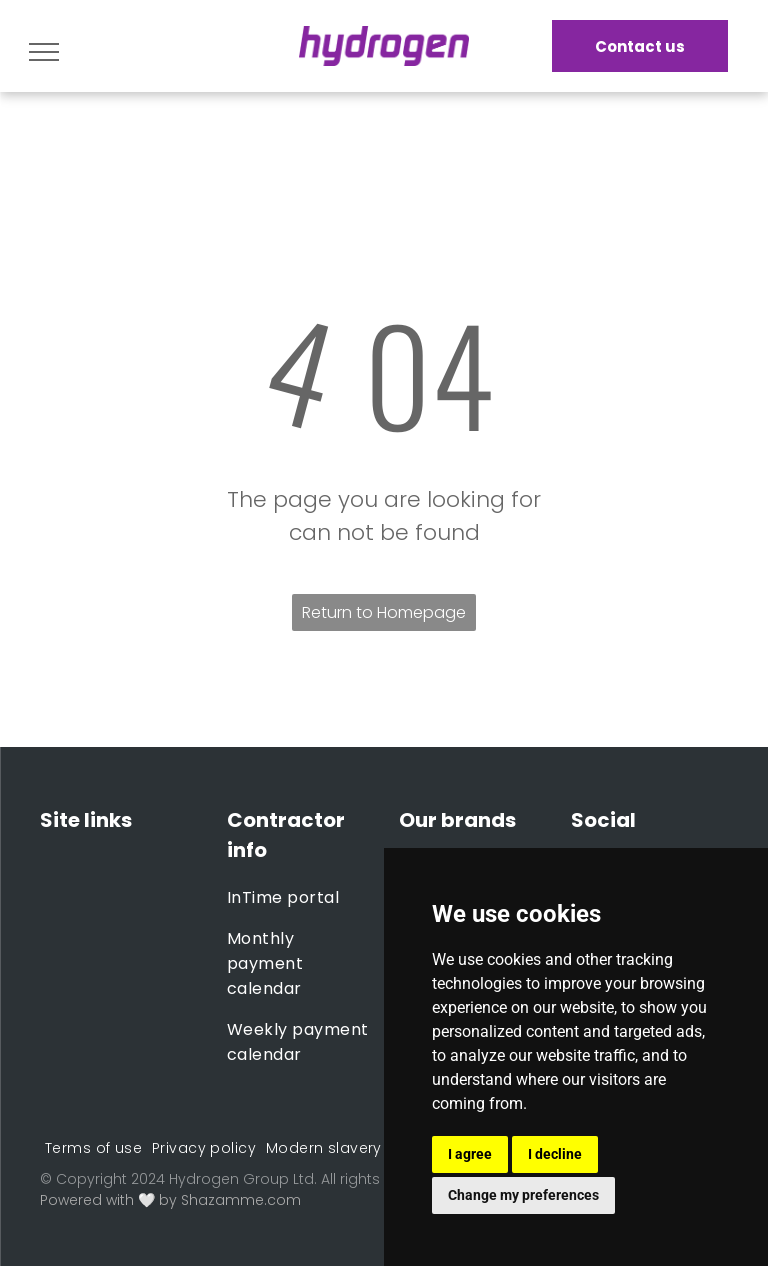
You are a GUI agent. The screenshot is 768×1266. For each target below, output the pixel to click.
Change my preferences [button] (523, 1195)
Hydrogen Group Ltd (241, 1179)
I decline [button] (555, 1154)
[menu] (44, 52)
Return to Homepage (384, 612)
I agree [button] (470, 1154)
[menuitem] (299, 897)
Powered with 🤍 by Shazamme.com (170, 1200)
